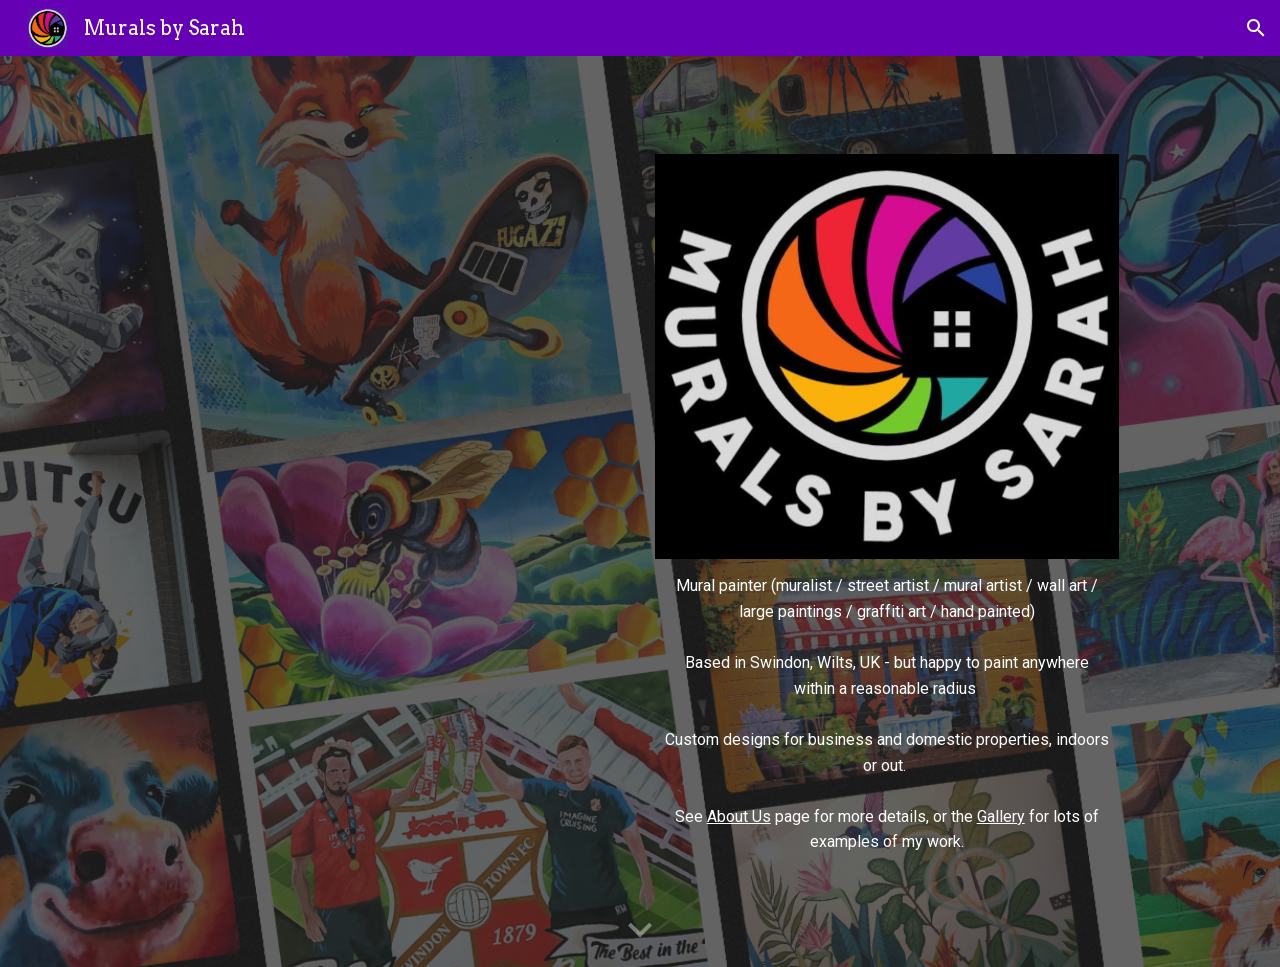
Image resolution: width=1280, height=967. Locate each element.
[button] (1256, 28)
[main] (887, 714)
